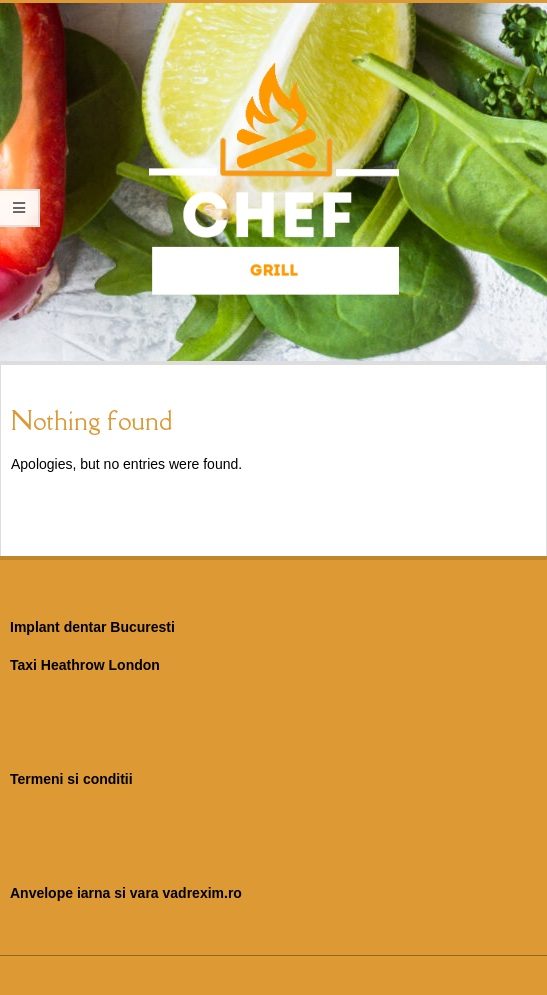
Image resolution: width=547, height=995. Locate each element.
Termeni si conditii (71, 779)
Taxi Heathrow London (85, 665)
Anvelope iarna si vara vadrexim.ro (126, 893)
